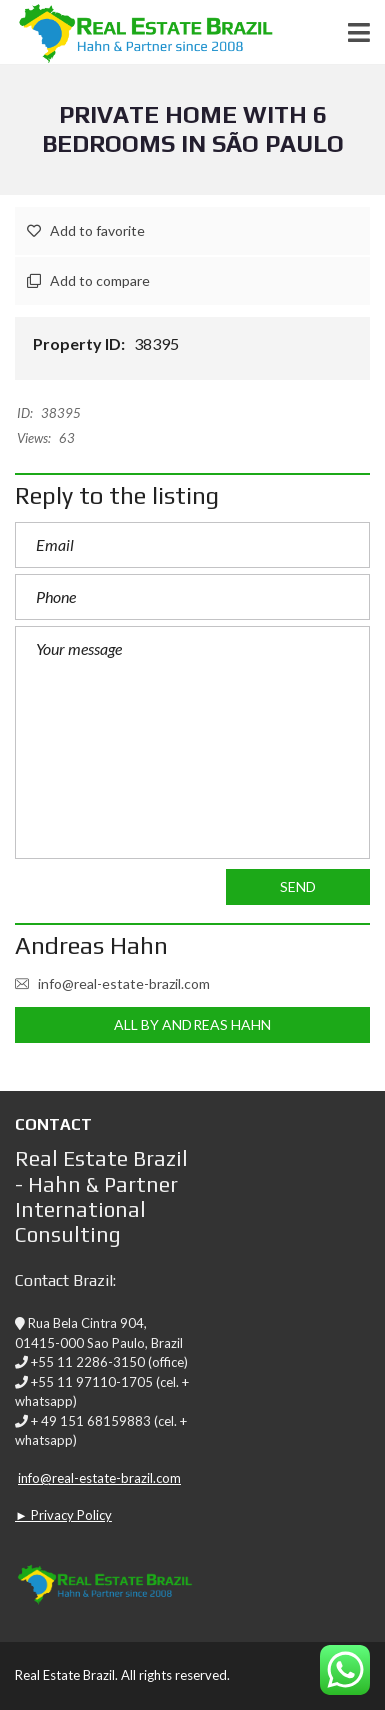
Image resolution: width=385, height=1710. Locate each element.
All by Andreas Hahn (193, 1024)
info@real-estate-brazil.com (112, 983)
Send (298, 886)
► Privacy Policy (63, 1515)
